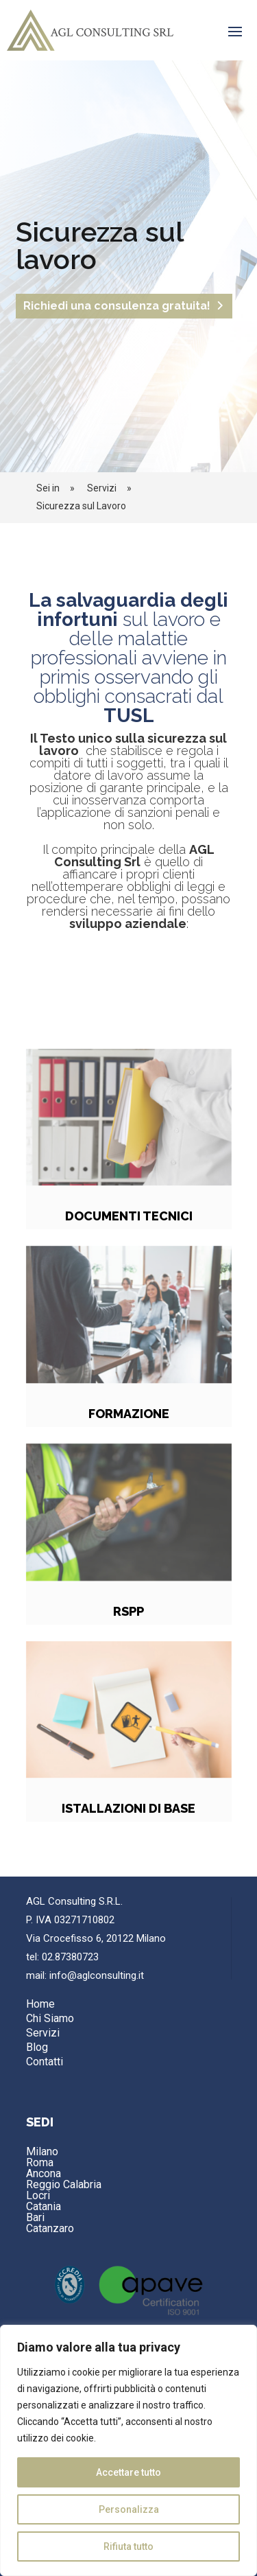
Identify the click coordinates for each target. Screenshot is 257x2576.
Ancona (43, 2173)
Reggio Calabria (63, 2184)
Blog (37, 2047)
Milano (42, 2151)
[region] (128, 2450)
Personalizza (129, 2509)
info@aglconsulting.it (96, 1975)
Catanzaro (50, 2228)
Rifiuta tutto (128, 2546)
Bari (35, 2217)
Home (40, 2003)
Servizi (43, 2032)
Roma (39, 2162)
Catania (43, 2206)
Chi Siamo (50, 2018)
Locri (38, 2195)
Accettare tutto (128, 2472)
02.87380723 (70, 1957)
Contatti (44, 2061)
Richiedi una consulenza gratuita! (116, 314)
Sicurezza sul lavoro (99, 253)
